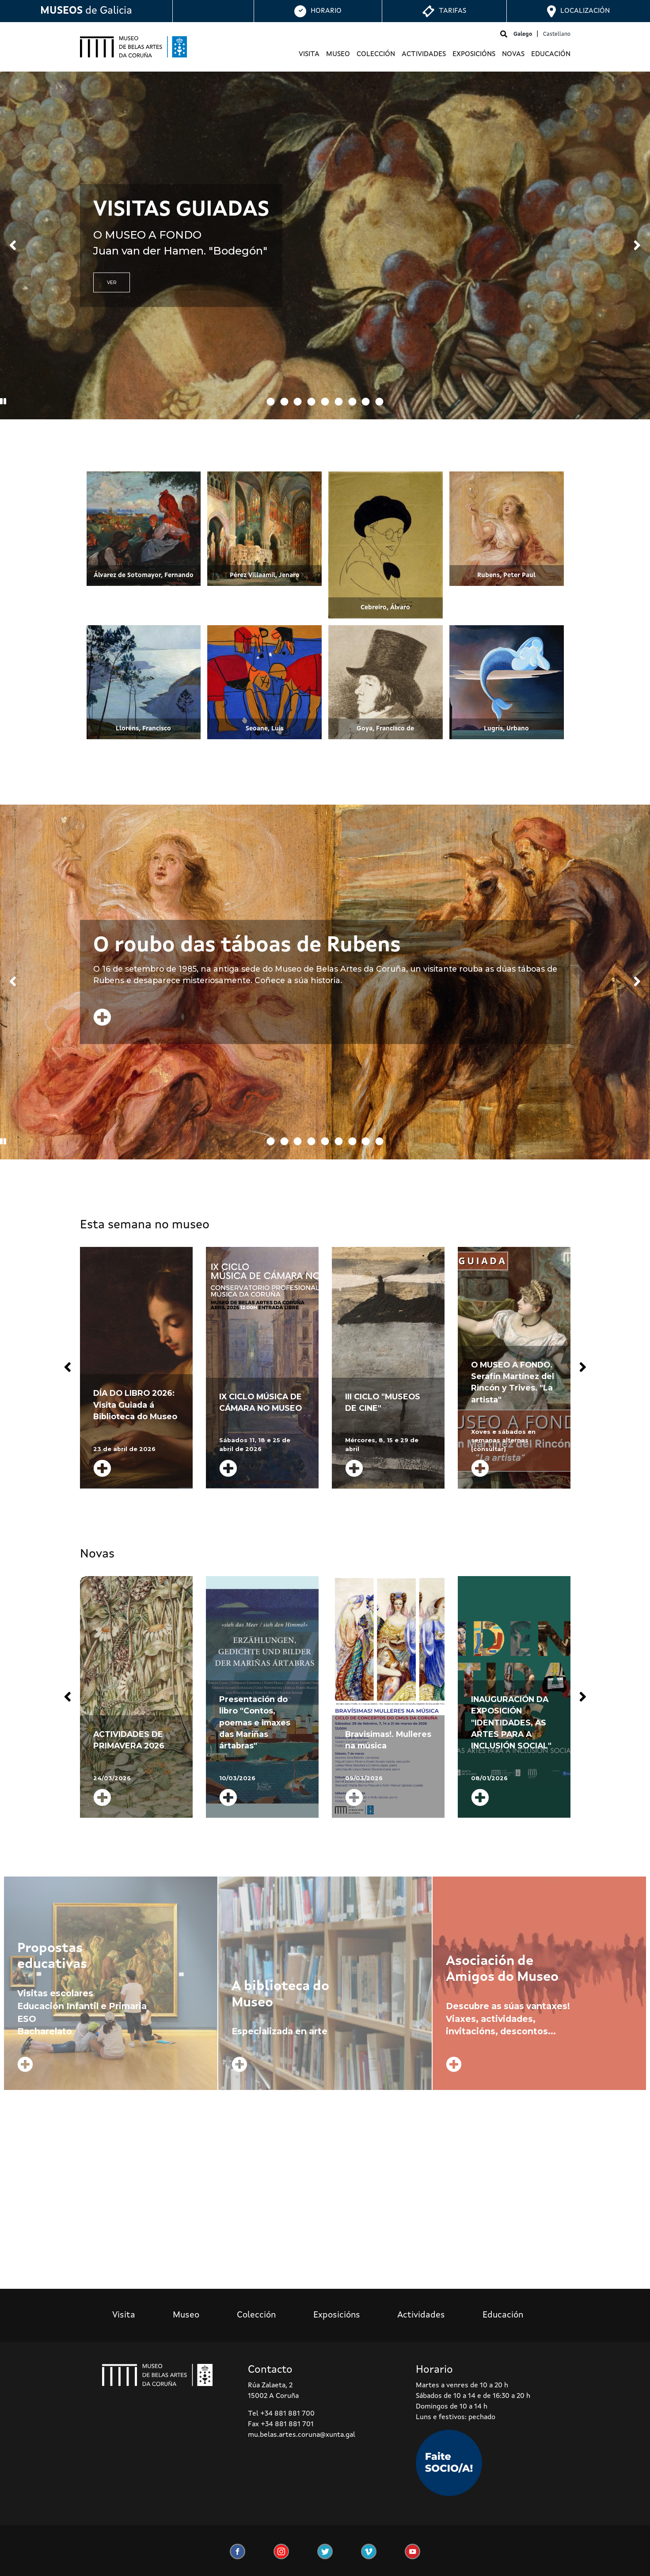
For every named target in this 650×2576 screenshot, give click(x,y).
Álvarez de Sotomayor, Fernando (144, 575)
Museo (338, 54)
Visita (309, 54)
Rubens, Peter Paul (506, 575)
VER (111, 282)
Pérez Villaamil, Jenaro (265, 575)
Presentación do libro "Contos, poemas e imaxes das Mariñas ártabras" (254, 1723)
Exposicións (473, 54)
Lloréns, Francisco (143, 729)
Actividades (424, 54)
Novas (513, 54)
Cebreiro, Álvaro (385, 607)
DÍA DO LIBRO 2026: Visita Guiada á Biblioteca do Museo (135, 1404)
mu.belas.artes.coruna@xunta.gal (301, 2435)
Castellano (556, 34)
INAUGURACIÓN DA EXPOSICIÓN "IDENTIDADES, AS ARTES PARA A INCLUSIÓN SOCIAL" (511, 1723)
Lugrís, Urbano (506, 729)
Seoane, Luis (265, 729)
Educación (550, 54)
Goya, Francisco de (385, 729)
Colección (376, 54)
